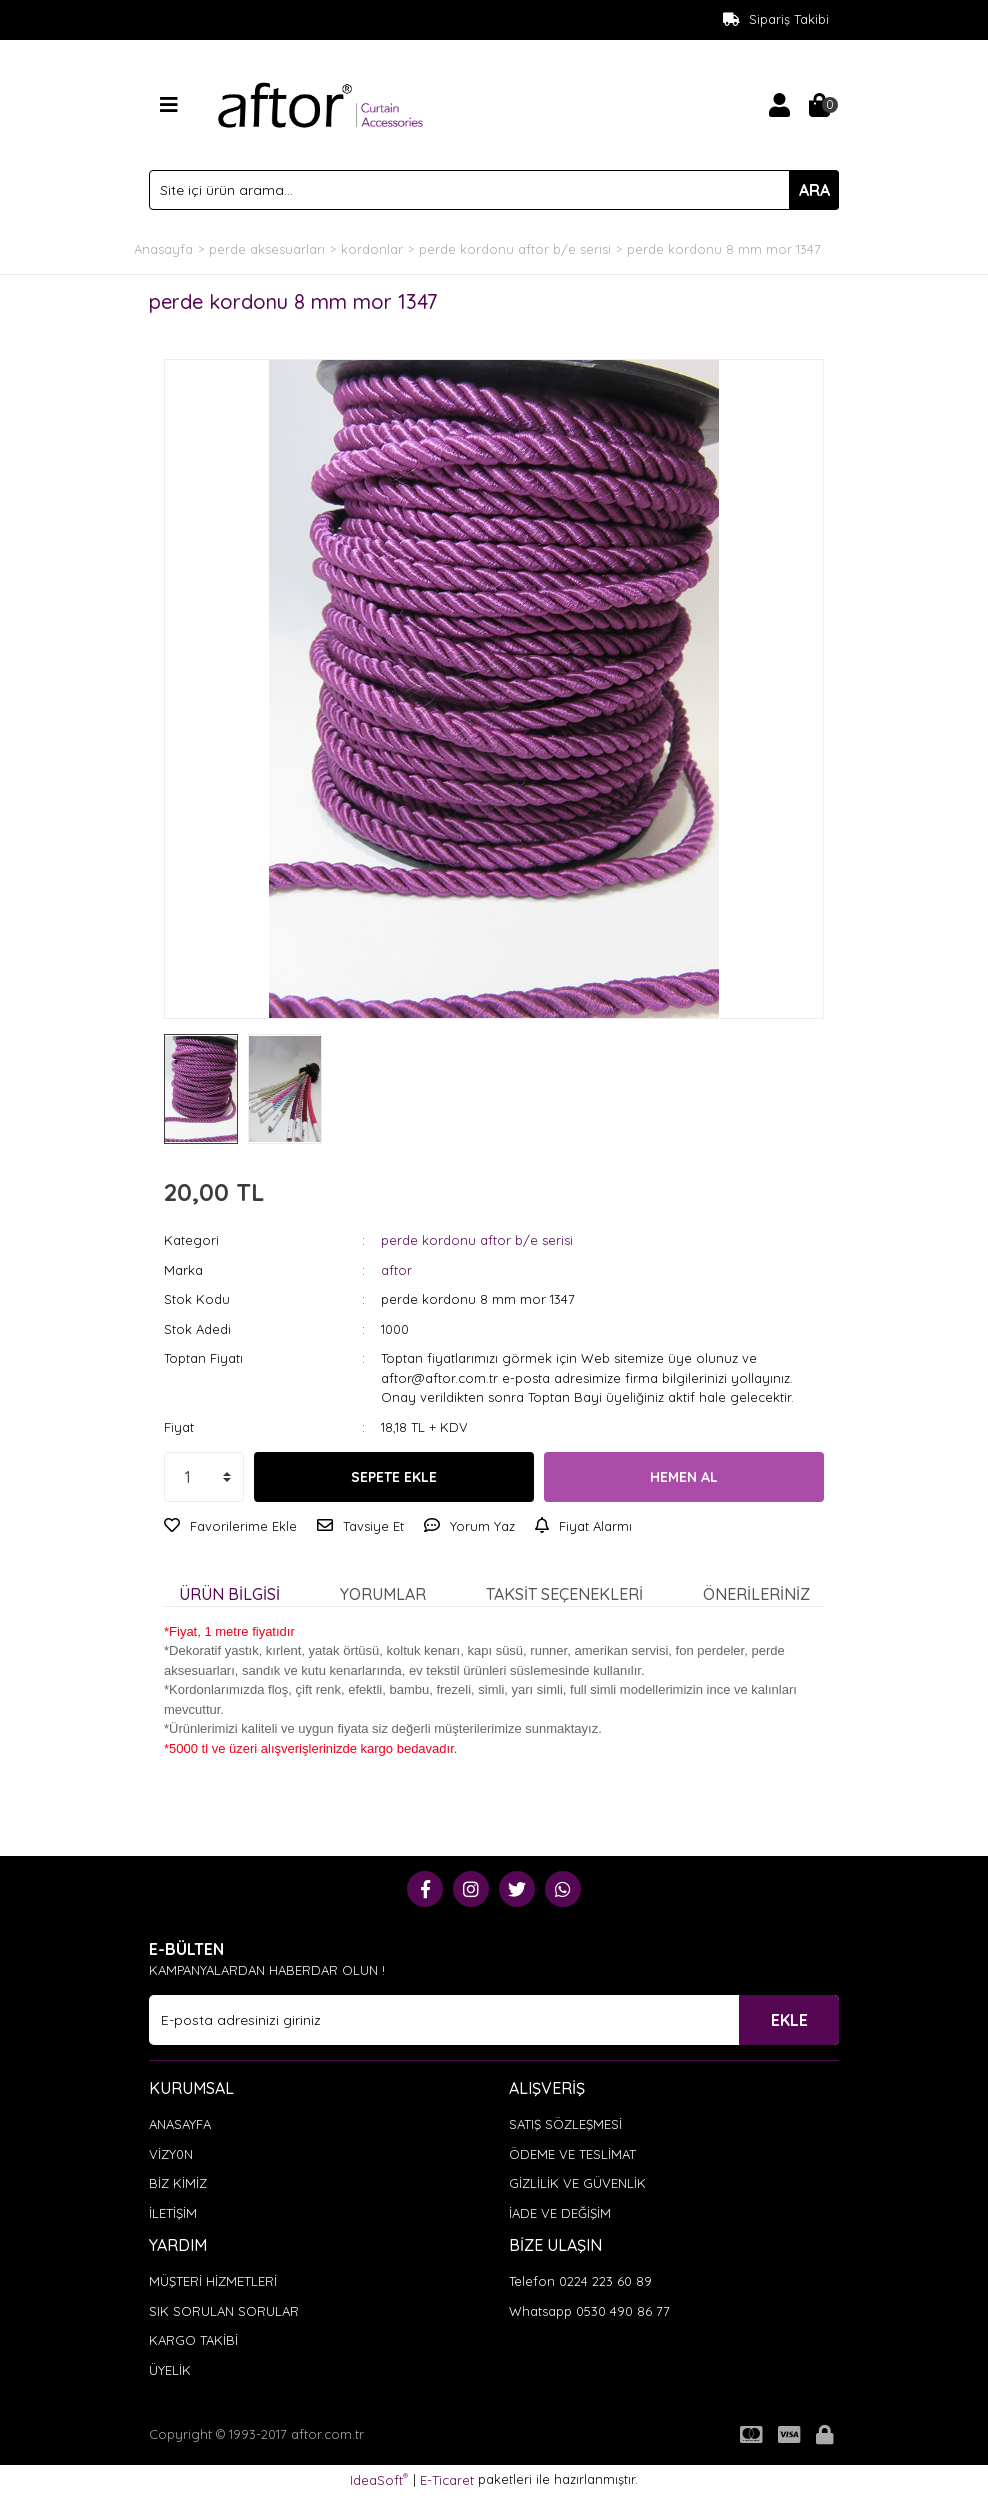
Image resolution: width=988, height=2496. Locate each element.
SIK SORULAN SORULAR (224, 2311)
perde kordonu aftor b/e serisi (477, 1240)
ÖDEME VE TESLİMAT (572, 2154)
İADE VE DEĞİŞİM (560, 2213)
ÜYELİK (170, 2370)
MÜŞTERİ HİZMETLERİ (213, 2281)
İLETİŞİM (173, 2213)
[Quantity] (204, 1477)
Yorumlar (383, 1594)
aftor (396, 1270)
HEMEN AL (684, 1477)
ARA (814, 190)
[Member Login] (779, 105)
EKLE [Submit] (789, 2020)
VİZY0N (171, 2154)
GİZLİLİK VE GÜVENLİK (577, 2183)
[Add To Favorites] (230, 1527)
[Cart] (819, 105)
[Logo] (320, 103)
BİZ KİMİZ (178, 2183)
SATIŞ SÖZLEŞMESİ (565, 2124)
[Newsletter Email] (494, 2020)
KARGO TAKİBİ (193, 2340)
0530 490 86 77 (623, 2311)
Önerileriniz (756, 1594)
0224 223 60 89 (605, 2281)
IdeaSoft (379, 2479)
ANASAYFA (180, 2124)
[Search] (494, 190)
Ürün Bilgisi (229, 1594)
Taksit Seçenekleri (564, 1594)
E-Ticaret (447, 2480)
